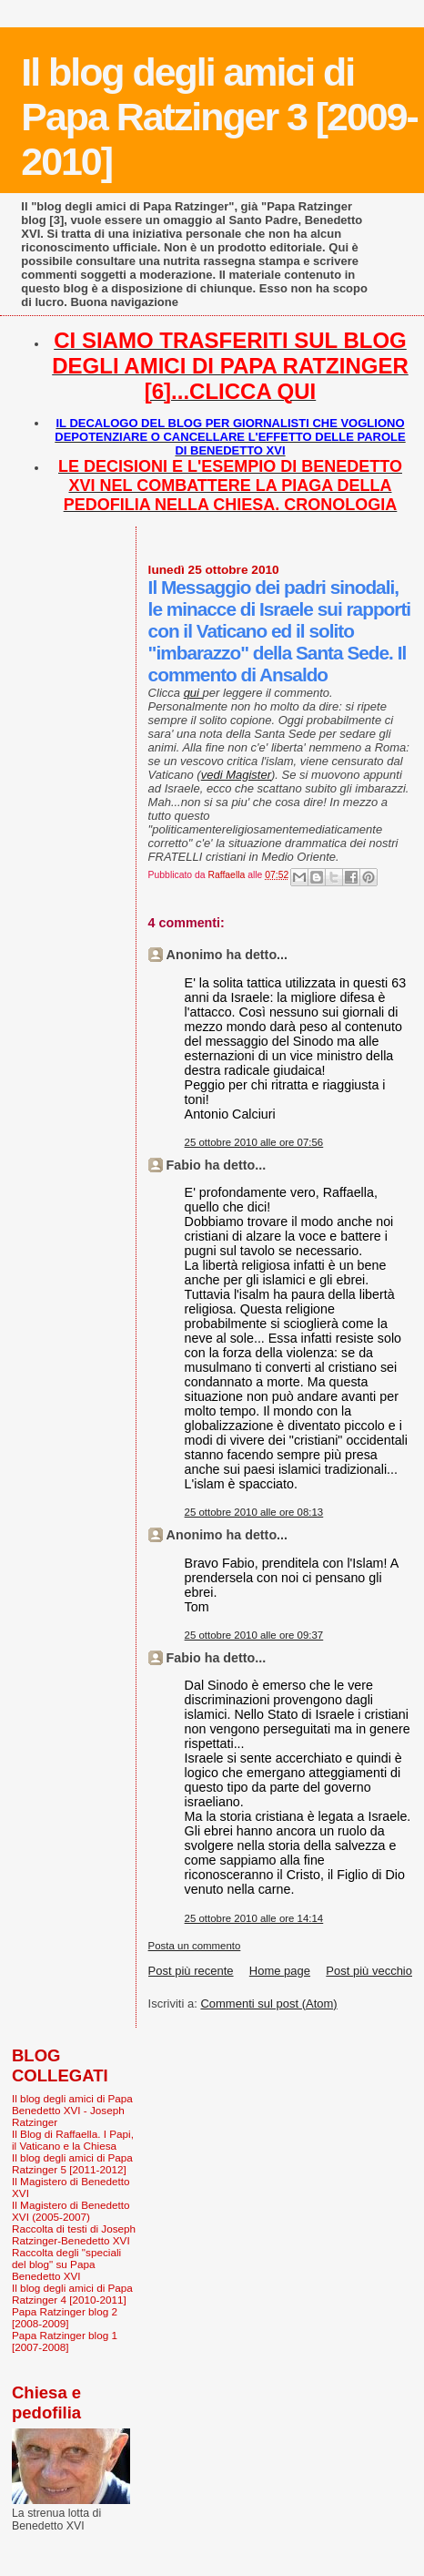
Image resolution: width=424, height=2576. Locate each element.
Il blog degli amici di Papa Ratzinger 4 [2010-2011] (72, 2293)
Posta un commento (194, 1945)
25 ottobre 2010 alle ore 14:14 (254, 1918)
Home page (279, 1971)
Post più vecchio (369, 1971)
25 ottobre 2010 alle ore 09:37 (254, 1635)
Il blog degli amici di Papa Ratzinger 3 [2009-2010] (219, 116)
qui (193, 693)
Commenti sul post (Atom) (268, 2003)
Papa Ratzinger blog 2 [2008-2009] (64, 2317)
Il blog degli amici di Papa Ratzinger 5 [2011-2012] (72, 2163)
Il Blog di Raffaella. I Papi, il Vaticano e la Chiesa (73, 2140)
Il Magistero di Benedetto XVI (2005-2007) (71, 2211)
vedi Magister (236, 775)
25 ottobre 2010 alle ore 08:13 (254, 1512)
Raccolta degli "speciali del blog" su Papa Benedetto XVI (66, 2264)
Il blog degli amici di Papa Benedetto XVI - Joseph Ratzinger (72, 2110)
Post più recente (191, 1971)
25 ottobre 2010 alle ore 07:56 (254, 1142)
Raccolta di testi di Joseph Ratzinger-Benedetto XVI (74, 2234)
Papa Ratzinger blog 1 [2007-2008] (64, 2341)
